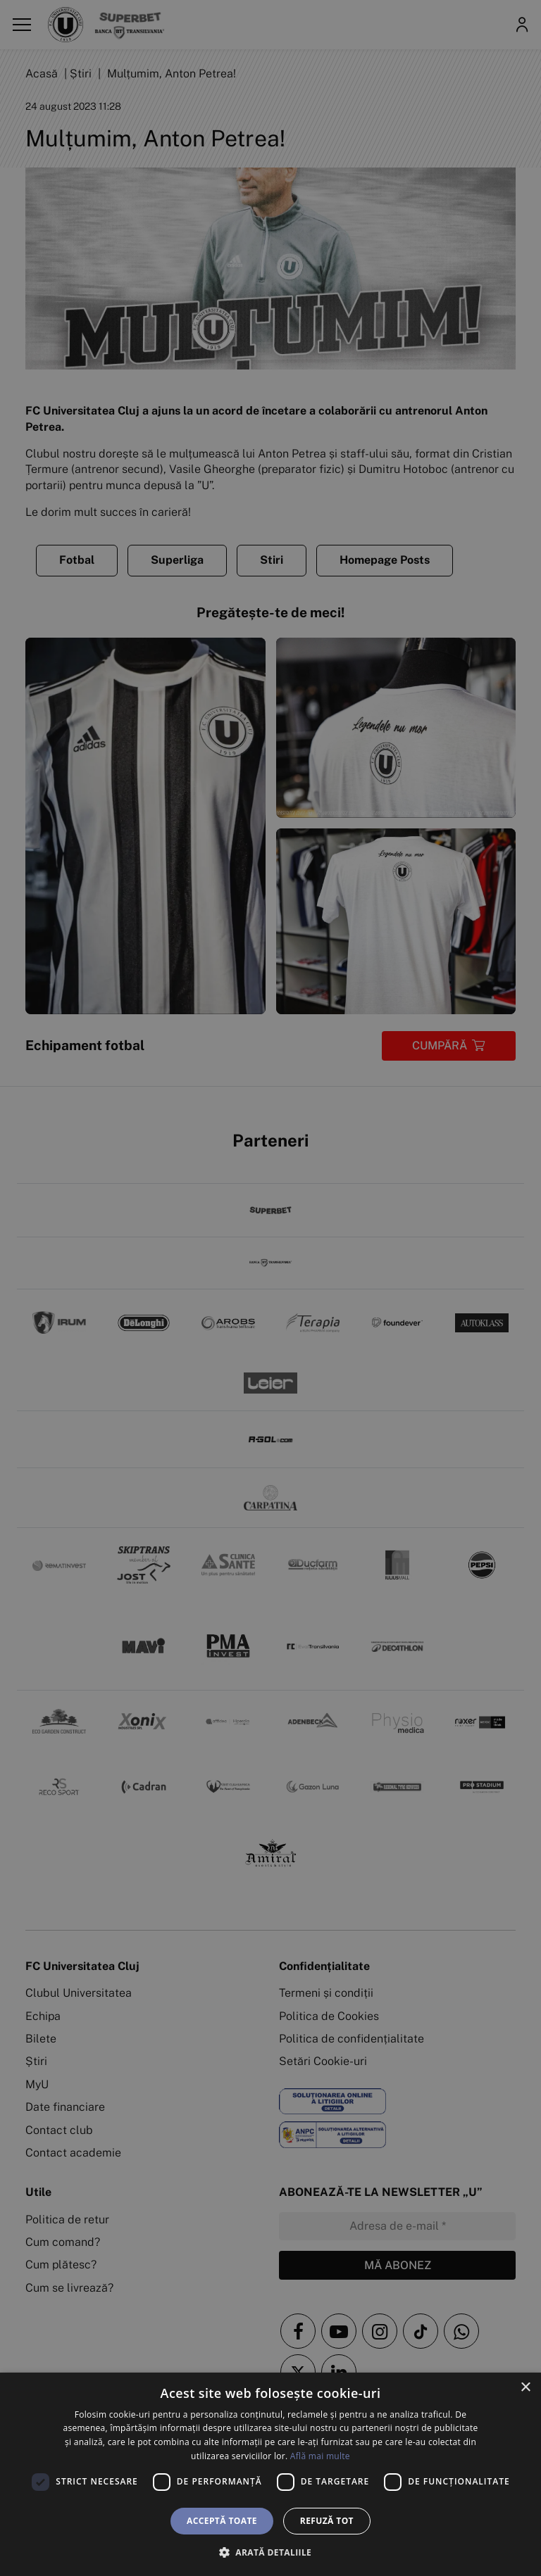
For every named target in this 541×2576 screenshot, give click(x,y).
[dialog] (270, 2474)
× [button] (525, 2387)
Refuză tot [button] (327, 2521)
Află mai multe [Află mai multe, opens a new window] (320, 2456)
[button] (270, 2552)
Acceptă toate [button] (222, 2521)
